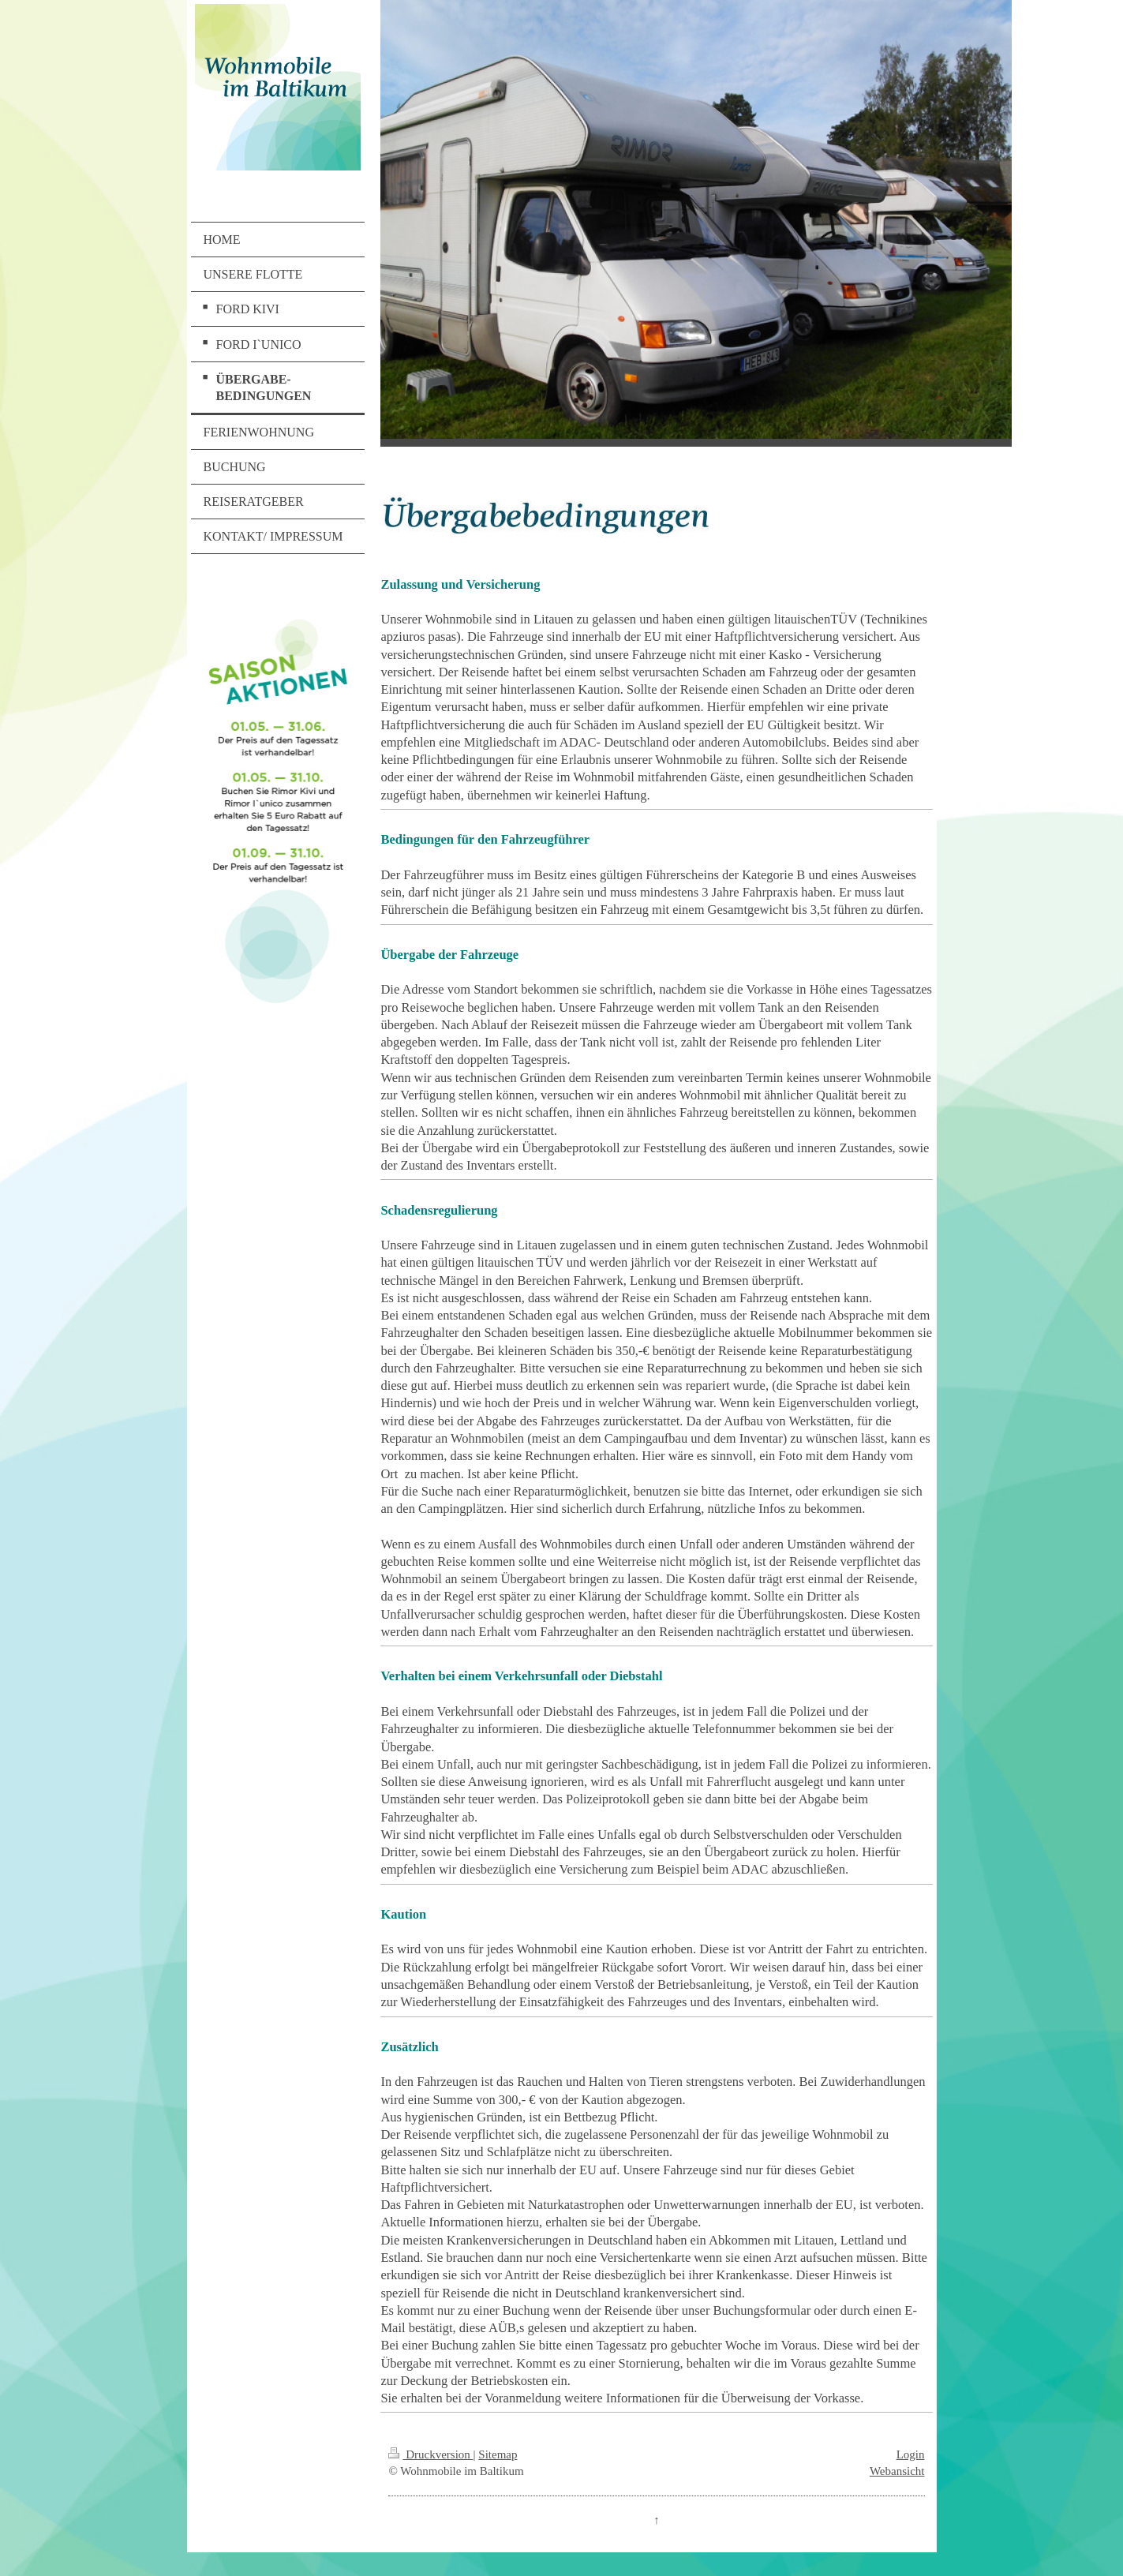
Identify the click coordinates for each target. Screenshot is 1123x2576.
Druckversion (430, 2454)
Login (911, 2454)
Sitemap (497, 2454)
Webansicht (897, 2471)
